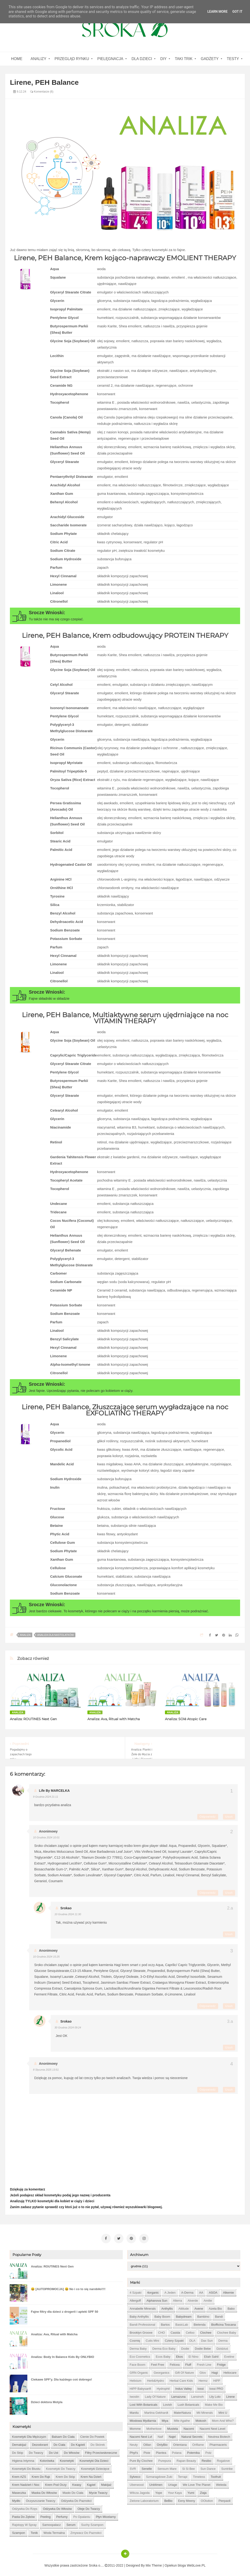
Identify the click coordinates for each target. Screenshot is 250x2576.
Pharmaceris (218, 2442)
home (16, 59)
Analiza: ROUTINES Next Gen (33, 1719)
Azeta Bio (215, 2306)
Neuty (134, 2442)
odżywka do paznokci (76, 2498)
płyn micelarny (106, 2514)
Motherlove (153, 2426)
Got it (237, 11)
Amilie (208, 2298)
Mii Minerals (205, 2410)
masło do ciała (72, 2490)
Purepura (164, 2458)
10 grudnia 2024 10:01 (46, 1837)
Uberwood (136, 2482)
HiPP (216, 2378)
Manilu (134, 2410)
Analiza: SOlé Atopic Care (185, 1719)
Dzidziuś (222, 2346)
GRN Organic (139, 2370)
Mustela (172, 2426)
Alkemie (228, 2290)
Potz (208, 2450)
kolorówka (47, 2458)
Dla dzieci (141, 59)
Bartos (165, 2322)
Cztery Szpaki (174, 2338)
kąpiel (91, 2482)
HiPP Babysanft (140, 2386)
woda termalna (54, 2530)
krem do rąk (41, 2474)
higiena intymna (23, 2458)
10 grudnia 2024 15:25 (46, 1956)
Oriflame (198, 2442)
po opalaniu (81, 2514)
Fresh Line (204, 2362)
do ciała (59, 2442)
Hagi (215, 2370)
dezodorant (40, 2442)
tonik (34, 2530)
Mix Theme (154, 2563)
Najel (172, 2434)
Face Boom (137, 2362)
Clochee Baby (226, 2330)
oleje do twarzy (89, 2506)
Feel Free (157, 2362)
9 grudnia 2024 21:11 (45, 1796)
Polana (176, 2450)
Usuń (229, 1816)
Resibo (206, 2458)
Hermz (203, 2378)
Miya (165, 2418)
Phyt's (134, 2450)
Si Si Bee (188, 2466)
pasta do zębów (23, 2514)
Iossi (200, 2386)
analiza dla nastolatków (55, 1634)
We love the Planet (196, 2482)
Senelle (147, 2466)
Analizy (38, 59)
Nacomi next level (212, 2426)
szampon (18, 2530)
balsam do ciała (63, 2434)
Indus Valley (183, 2386)
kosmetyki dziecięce (95, 2466)
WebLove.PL (196, 2563)
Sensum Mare (166, 2466)
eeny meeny (186, 2498)
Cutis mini (152, 2338)
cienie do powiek (92, 2434)
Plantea (161, 2450)
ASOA (213, 2290)
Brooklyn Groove (141, 2330)
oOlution (207, 2498)
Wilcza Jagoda (140, 2490)
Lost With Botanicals (143, 2402)
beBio (168, 2498)
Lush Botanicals (188, 2402)
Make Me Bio (214, 2402)
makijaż (106, 2482)
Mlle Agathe (182, 2418)
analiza (25, 1634)
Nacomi (189, 2426)
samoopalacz (51, 2522)
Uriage (172, 2482)
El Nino (193, 2354)
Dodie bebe (203, 2346)
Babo (231, 2306)
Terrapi (182, 2474)
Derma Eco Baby (164, 2346)
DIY (163, 59)
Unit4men (156, 2482)
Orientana (180, 2442)
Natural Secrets (192, 2434)
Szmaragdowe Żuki (159, 2474)
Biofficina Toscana (223, 2322)
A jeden (170, 2290)
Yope (158, 2490)
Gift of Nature (184, 2370)
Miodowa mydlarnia (143, 2418)
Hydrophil (163, 2386)
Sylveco (135, 2474)
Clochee (205, 2330)
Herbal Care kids (181, 2378)
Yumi (191, 2490)
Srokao (65, 1908)
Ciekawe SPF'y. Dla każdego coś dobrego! (61, 2377)
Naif (160, 2434)
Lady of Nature (155, 2394)
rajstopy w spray (24, 2522)
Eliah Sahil (211, 2354)
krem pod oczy (56, 2482)
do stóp (17, 2450)
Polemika (193, 2450)
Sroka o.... (97, 2563)
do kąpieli (78, 2442)
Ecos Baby (163, 2354)
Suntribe (227, 2466)
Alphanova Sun (157, 2298)
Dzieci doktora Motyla (46, 2400)
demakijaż (19, 2442)
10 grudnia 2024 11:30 (67, 1914)
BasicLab (181, 2322)
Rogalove (223, 2458)
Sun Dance (208, 2466)
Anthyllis (167, 2306)
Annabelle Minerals (143, 2306)
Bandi (219, 2314)
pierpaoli (224, 2498)
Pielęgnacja (110, 59)
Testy (233, 59)
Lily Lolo (215, 2394)
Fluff (188, 2362)
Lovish (167, 2402)
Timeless (199, 2474)
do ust (53, 2450)
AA (201, 2290)
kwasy (76, 2482)
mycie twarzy (98, 2490)
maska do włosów (44, 2490)
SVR (133, 2466)
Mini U (222, 2410)
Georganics (161, 2370)
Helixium (135, 2378)
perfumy (62, 2514)
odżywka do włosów (57, 2506)
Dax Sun (207, 2338)
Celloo (190, 2330)
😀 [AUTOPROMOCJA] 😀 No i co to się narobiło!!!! (68, 2287)
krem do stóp (65, 2474)
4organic (153, 2290)
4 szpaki (135, 2290)
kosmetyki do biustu (26, 2466)
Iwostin (134, 2394)
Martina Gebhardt (156, 2410)
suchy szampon (92, 2522)
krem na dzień (91, 2474)
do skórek (97, 2442)
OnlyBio (162, 2442)
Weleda (221, 2482)
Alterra (177, 2298)
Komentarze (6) (41, 91)
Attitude (183, 2306)
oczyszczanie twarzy (40, 2498)
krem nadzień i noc (25, 2482)
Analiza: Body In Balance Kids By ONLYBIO (62, 2355)
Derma (223, 2338)
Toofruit (216, 2474)
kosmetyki (67, 2458)
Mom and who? (223, 2418)
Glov (203, 2370)
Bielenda (200, 2322)
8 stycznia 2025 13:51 (46, 2069)
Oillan (147, 2442)
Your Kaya (175, 2490)
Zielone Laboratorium (144, 2498)
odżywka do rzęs (24, 2506)
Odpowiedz (208, 1816)
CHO (161, 2330)
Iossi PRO (216, 2386)
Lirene (230, 2394)
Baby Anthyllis (139, 2314)
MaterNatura (182, 2410)
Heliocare (229, 2370)
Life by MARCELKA (54, 1790)
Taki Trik (184, 59)
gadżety (210, 59)
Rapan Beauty (186, 2458)
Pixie (146, 2450)
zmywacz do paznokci (85, 2530)
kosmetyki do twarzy (60, 2466)
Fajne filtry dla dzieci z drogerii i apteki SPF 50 (64, 2309)
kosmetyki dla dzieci (94, 2458)
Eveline (229, 2354)
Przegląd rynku (72, 59)
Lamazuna (178, 2394)
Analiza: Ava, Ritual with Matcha (113, 1719)
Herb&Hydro (155, 2378)
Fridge (221, 2362)
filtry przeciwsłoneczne (101, 2450)
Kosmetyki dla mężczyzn (29, 2434)
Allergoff (135, 2298)
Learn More (217, 11)
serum (70, 2522)
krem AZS (19, 2474)
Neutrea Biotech (219, 2434)
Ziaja (203, 2490)
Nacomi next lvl (141, 2434)
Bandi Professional (142, 2322)
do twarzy (36, 2450)
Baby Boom (162, 2314)
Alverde (193, 2298)
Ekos (179, 2354)
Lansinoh (197, 2394)
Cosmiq (135, 2338)
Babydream (183, 2314)
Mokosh (201, 2418)
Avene (198, 2306)
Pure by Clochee (141, 2458)
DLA (192, 2338)
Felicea (175, 2362)
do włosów (71, 2450)
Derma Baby (138, 2346)
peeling (45, 2514)
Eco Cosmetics (140, 2354)
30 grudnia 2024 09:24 (67, 2027)
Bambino (203, 2314)
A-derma (187, 2290)
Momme (135, 2426)
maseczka (19, 2490)
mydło (16, 2498)
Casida (175, 2330)
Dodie (185, 2346)
